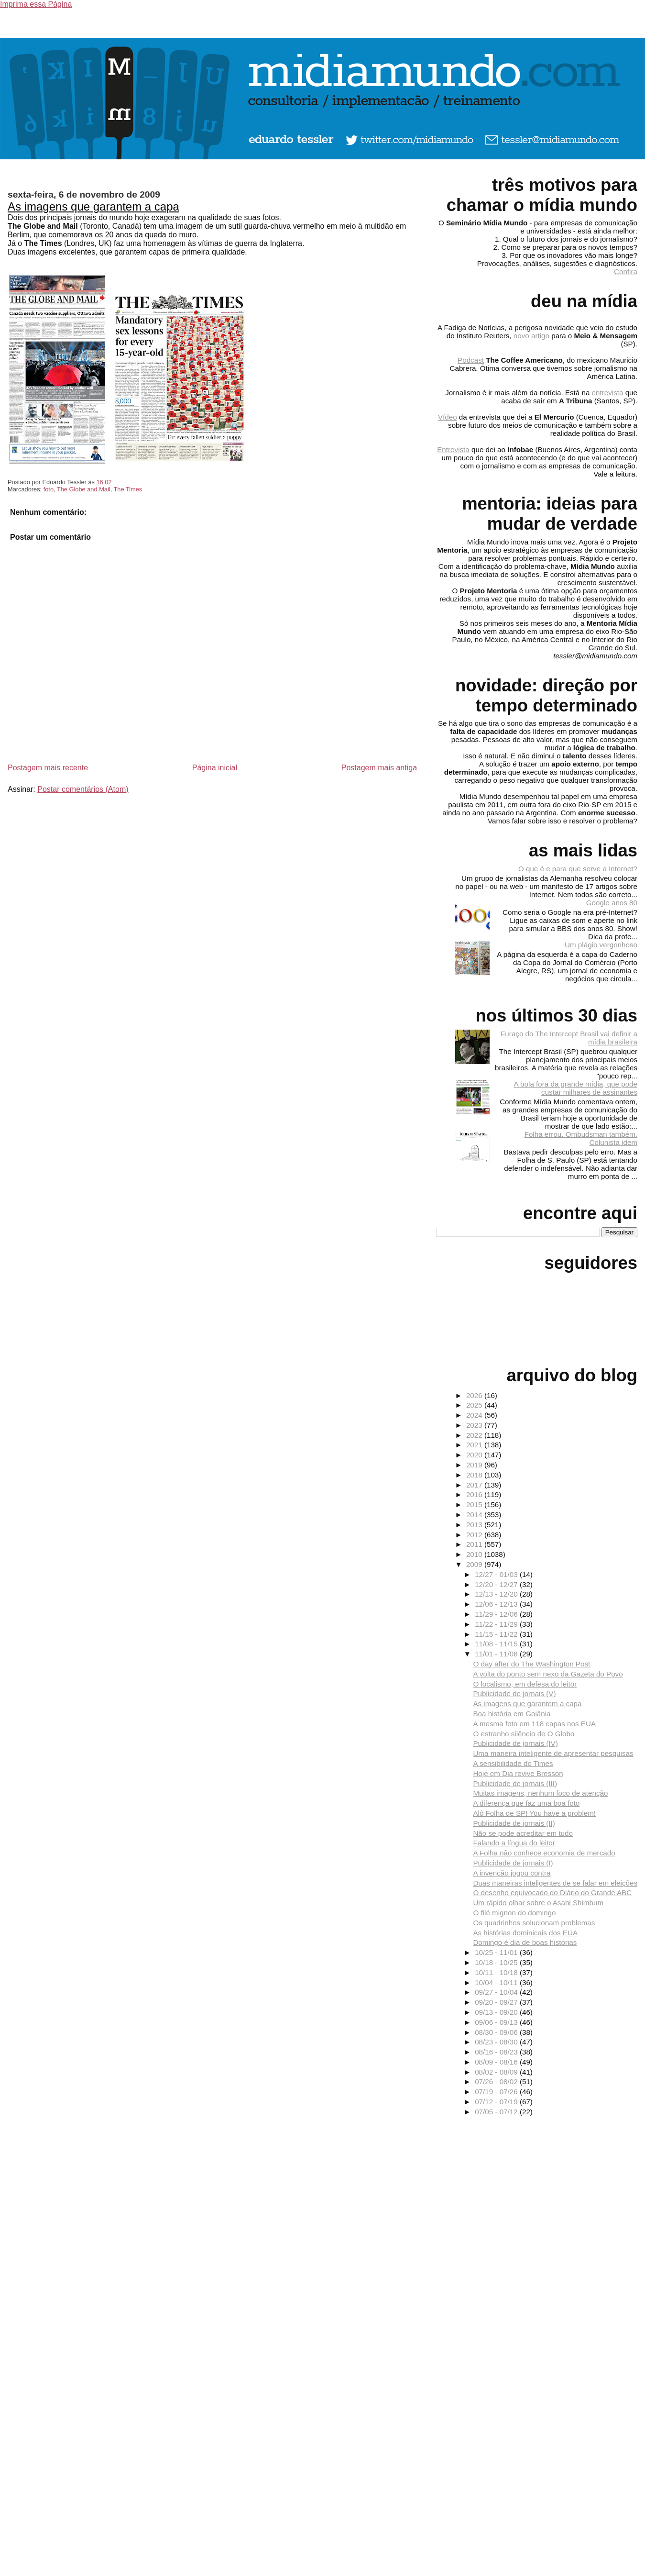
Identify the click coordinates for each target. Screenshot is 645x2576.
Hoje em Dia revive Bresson (518, 1773)
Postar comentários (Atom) (82, 789)
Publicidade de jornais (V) (514, 1693)
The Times (128, 489)
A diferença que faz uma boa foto (526, 1803)
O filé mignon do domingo (514, 1913)
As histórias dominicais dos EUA (525, 1933)
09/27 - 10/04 (497, 1992)
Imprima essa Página (36, 4)
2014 (475, 1514)
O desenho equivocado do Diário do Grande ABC (552, 1892)
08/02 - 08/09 (497, 2072)
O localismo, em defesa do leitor (525, 1684)
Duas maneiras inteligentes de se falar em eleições (555, 1883)
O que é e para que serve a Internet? (577, 869)
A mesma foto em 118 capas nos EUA (534, 1724)
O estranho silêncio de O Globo (523, 1734)
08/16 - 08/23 (497, 2052)
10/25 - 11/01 (497, 1952)
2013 (475, 1525)
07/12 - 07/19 (497, 2102)
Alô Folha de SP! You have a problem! (534, 1813)
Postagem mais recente (48, 768)
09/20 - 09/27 (497, 2002)
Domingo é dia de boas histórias (525, 1942)
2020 (475, 1455)
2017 (475, 1485)
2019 (475, 1465)
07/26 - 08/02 (497, 2081)
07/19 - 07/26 (497, 2091)
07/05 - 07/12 (497, 2112)
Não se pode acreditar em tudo (523, 1833)
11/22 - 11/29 (497, 1624)
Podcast (471, 360)
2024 (475, 1415)
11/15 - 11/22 (497, 1634)
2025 (475, 1405)
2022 (475, 1435)
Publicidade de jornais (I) (513, 1863)
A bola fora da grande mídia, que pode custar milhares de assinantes (575, 1088)
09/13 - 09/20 (497, 2012)
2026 (475, 1395)
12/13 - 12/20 (497, 1594)
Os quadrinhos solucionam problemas (534, 1923)
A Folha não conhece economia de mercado (544, 1853)
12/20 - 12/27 (497, 1584)
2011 (475, 1544)
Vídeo (447, 417)
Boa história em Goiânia (511, 1714)
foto (49, 489)
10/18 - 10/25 (497, 1962)
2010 (475, 1554)
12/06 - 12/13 (497, 1604)
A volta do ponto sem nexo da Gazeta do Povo (548, 1674)
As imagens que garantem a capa (93, 206)
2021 (475, 1445)
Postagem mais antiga (379, 768)
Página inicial (214, 768)
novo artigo (531, 336)
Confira (625, 271)
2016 (475, 1494)
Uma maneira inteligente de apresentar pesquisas (553, 1753)
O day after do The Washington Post (531, 1664)
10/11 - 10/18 (497, 1972)
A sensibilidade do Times (513, 1763)
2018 (475, 1475)
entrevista (607, 393)
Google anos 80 (611, 903)
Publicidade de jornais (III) (515, 1783)
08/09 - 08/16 (497, 2062)
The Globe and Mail (83, 489)
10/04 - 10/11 (497, 1982)
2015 (475, 1504)
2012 (475, 1535)
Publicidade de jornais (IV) (515, 1743)
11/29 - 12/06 (497, 1614)
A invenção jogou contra (511, 1873)
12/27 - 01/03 (497, 1574)
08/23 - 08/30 (497, 2042)
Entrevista (453, 449)
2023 (475, 1425)
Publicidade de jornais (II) (514, 1823)
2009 (475, 1564)
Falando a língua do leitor (514, 1843)
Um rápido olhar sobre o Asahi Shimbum (538, 1903)
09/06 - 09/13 (497, 2022)
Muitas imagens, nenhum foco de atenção (540, 1793)
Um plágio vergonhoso (601, 945)
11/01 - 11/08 (497, 1654)
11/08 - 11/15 (497, 1644)
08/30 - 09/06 (497, 2032)
